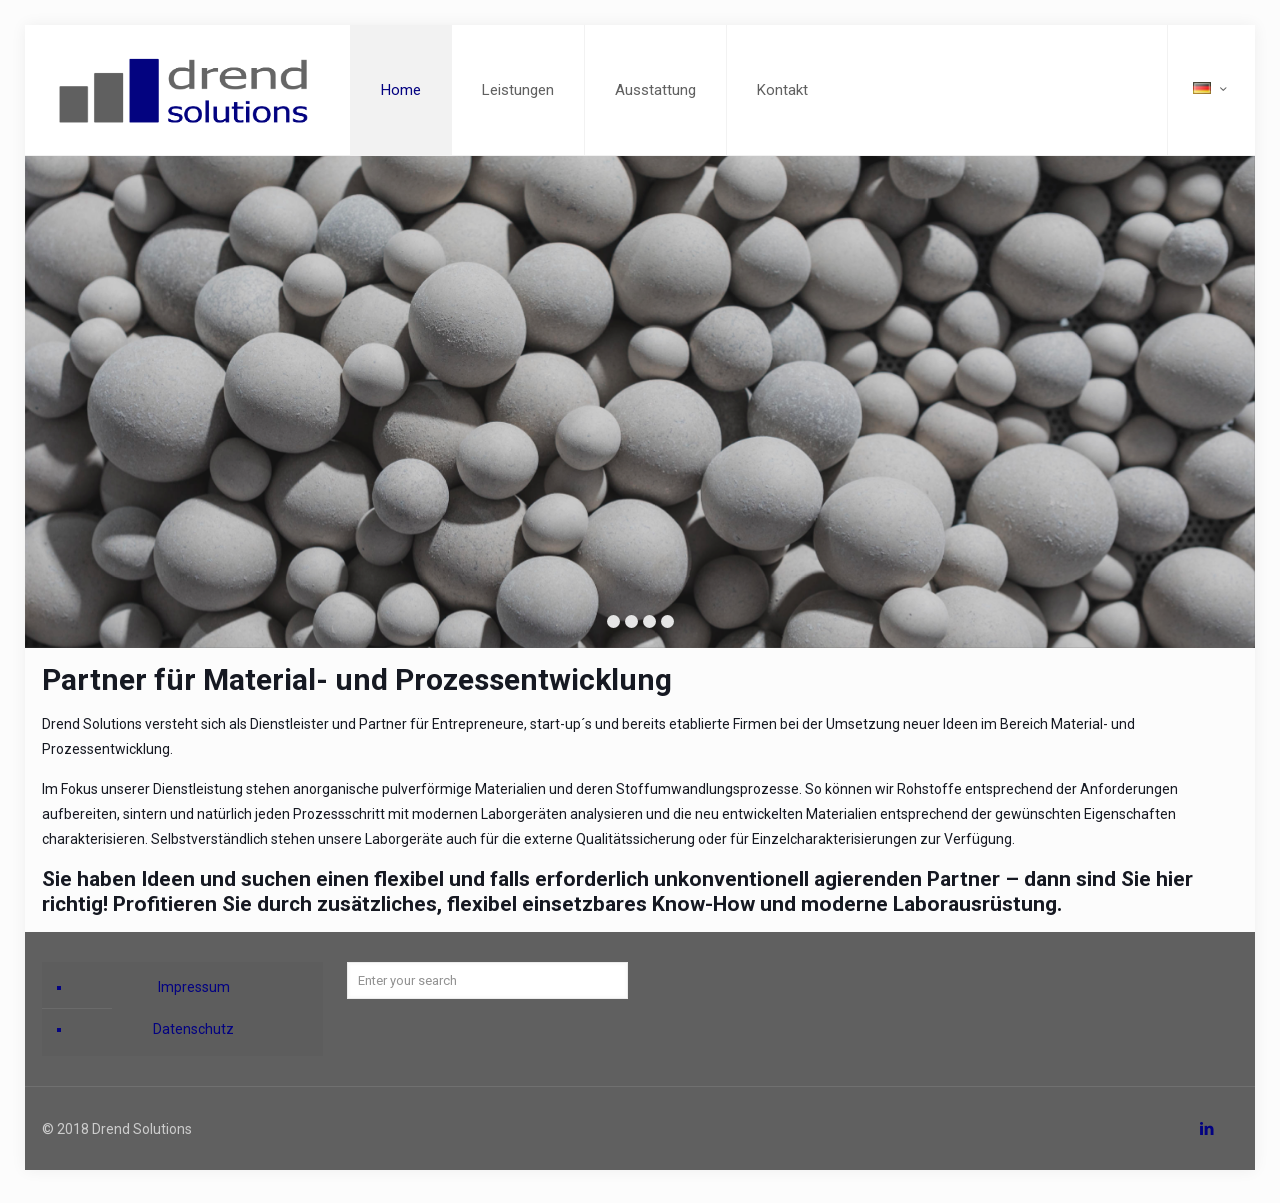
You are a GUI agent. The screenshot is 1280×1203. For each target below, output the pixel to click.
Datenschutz (193, 1029)
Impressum (194, 987)
